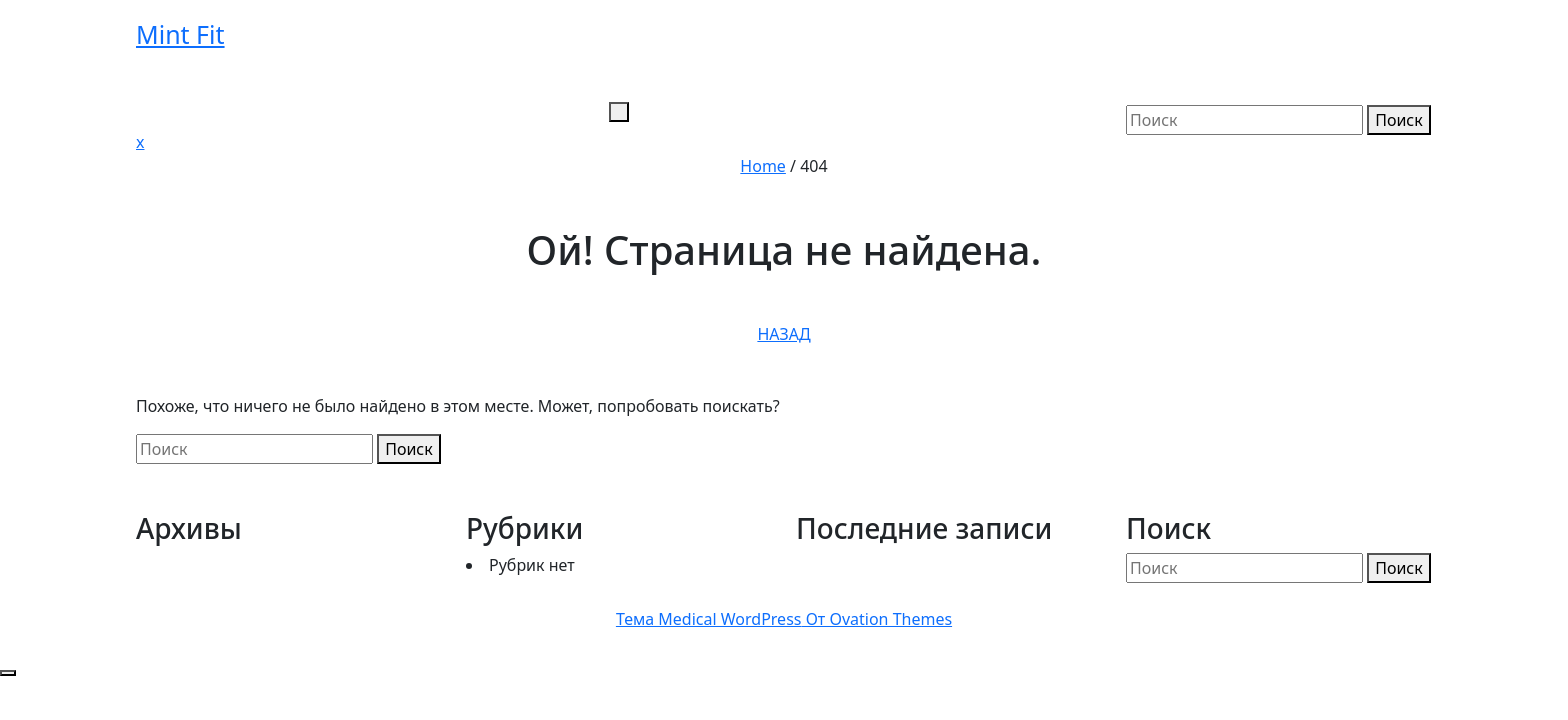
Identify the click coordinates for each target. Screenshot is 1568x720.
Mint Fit (180, 34)
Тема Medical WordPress (784, 619)
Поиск (1399, 120)
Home (763, 166)
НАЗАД (783, 334)
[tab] (619, 112)
